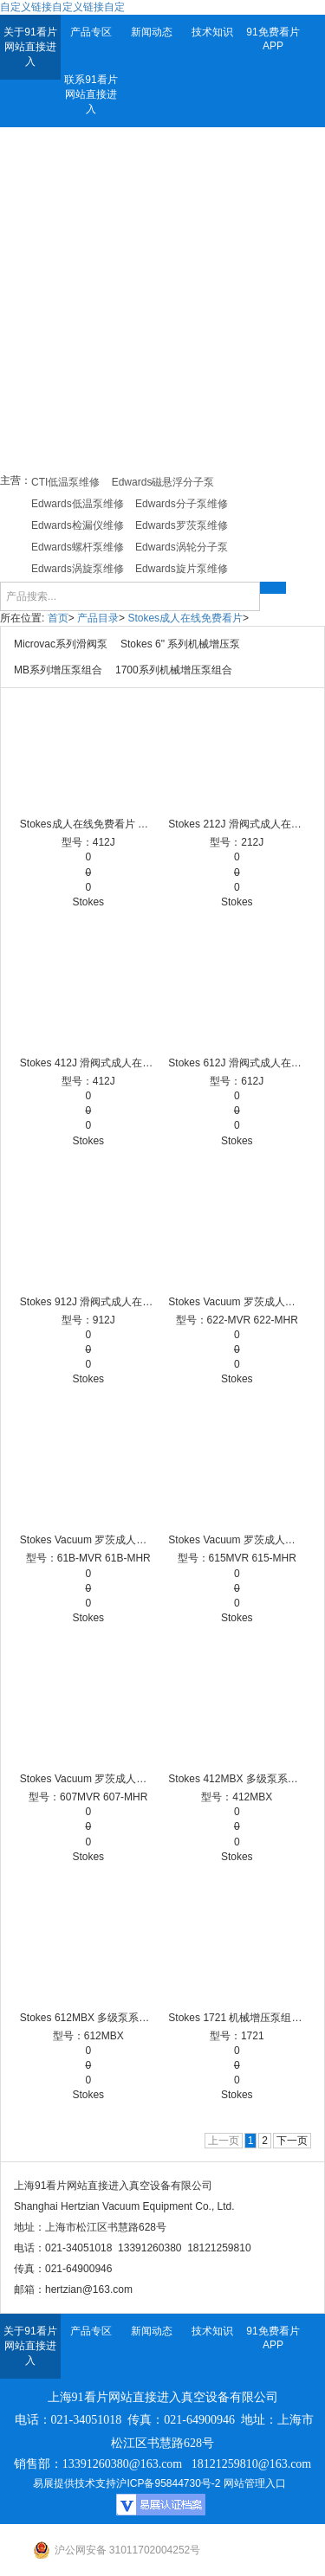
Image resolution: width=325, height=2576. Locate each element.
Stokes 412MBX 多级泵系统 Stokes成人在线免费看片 (236, 1779)
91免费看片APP (272, 39)
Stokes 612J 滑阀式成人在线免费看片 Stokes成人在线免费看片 (236, 1063)
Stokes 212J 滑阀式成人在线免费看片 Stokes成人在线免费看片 (236, 824)
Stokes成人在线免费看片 (185, 618)
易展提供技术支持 (74, 2483)
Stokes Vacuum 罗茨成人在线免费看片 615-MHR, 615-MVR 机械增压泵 (236, 1540)
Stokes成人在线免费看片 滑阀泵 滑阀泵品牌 (88, 824)
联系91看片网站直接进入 (90, 94)
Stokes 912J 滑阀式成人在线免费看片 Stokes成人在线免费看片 (88, 1302)
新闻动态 (151, 32)
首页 (58, 618)
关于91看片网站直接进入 (29, 47)
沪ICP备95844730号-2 (168, 2483)
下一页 (292, 2141)
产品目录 (98, 618)
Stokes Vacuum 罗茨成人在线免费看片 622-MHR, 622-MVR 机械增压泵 (236, 1302)
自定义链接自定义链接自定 (62, 7)
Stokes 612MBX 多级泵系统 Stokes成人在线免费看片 (88, 2018)
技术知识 (212, 32)
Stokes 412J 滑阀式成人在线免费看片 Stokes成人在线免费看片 (88, 1063)
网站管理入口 (255, 2483)
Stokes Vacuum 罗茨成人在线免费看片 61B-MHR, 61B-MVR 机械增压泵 (88, 1540)
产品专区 (91, 32)
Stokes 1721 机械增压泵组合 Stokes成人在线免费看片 (236, 2018)
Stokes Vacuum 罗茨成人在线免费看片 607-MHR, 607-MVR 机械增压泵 (88, 1779)
